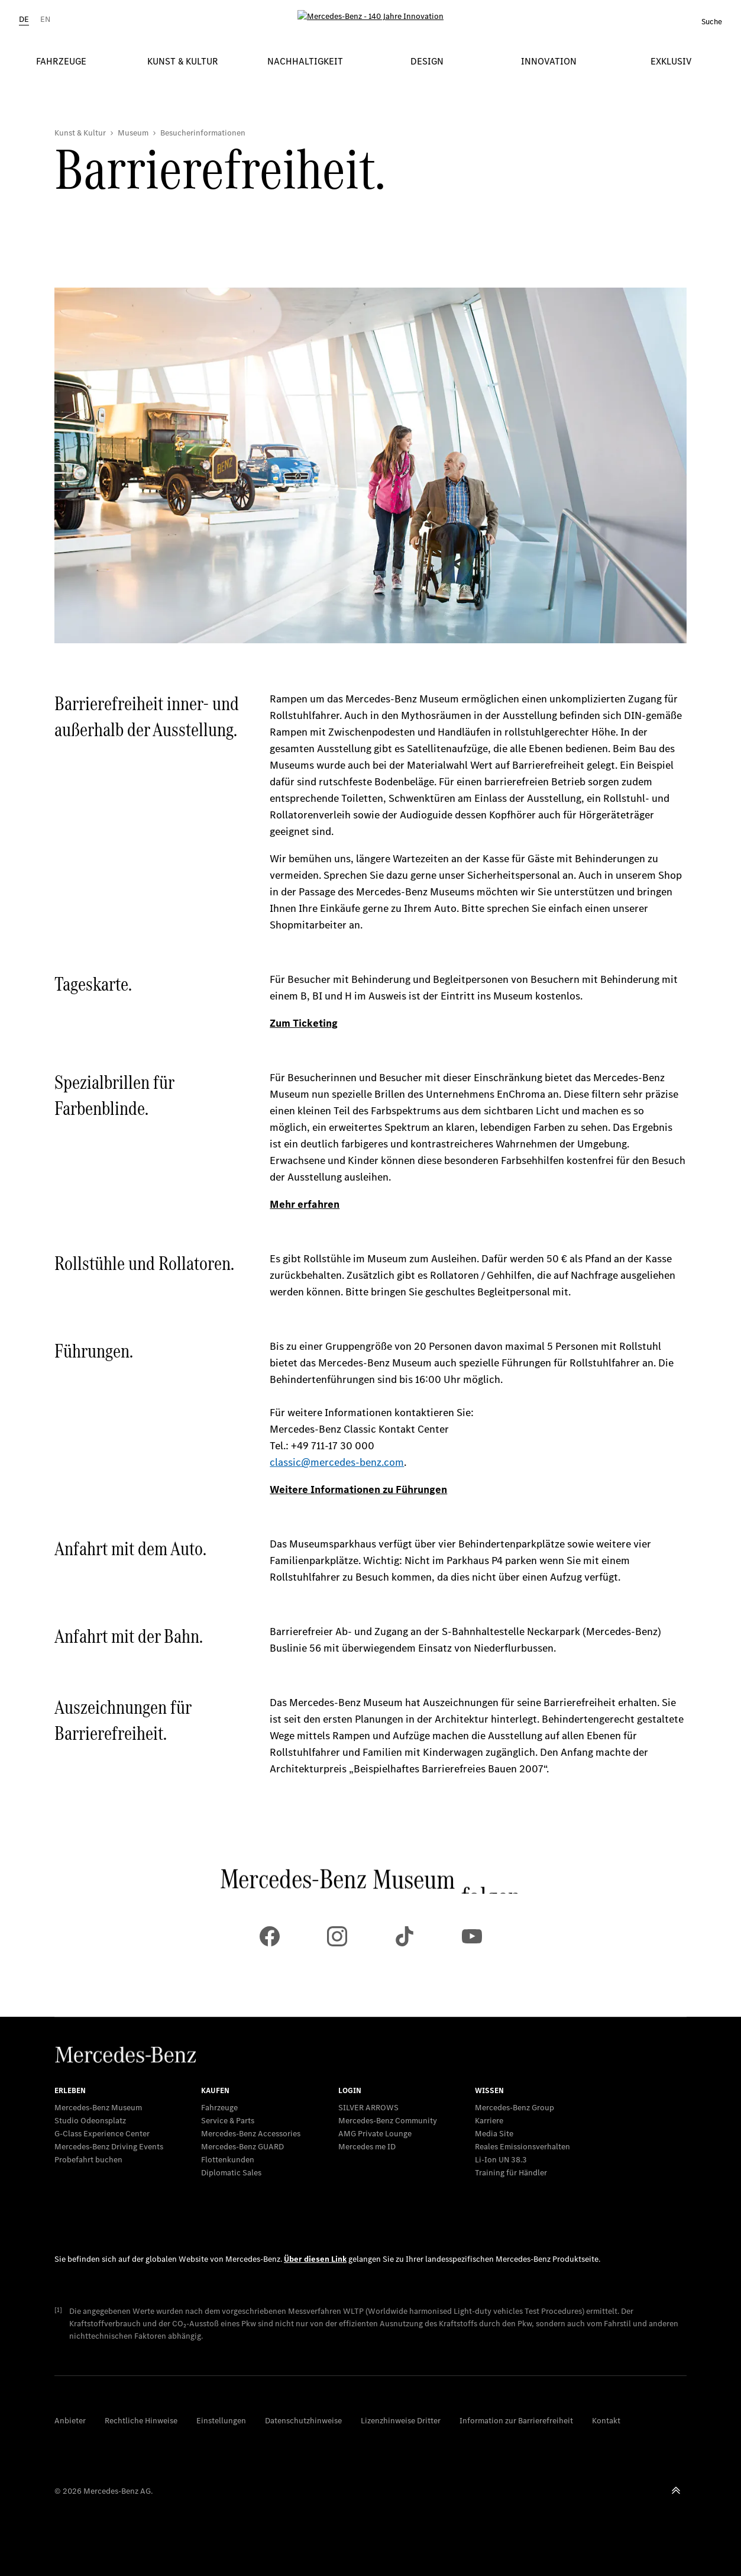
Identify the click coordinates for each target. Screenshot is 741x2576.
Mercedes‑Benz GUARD (242, 2146)
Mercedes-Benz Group (514, 2107)
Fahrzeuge (219, 2107)
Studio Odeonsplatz (90, 2120)
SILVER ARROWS (368, 2107)
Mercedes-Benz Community (387, 2120)
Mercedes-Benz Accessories (250, 2133)
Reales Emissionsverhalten (522, 2146)
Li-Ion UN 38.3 (501, 2159)
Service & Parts (227, 2120)
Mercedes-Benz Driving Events (108, 2146)
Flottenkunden (227, 2159)
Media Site (494, 2133)
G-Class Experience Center (102, 2133)
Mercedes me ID (367, 2146)
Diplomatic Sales (231, 2172)
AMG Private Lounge (375, 2133)
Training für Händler (511, 2172)
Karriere (489, 2120)
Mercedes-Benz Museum (98, 2107)
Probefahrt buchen (88, 2159)
